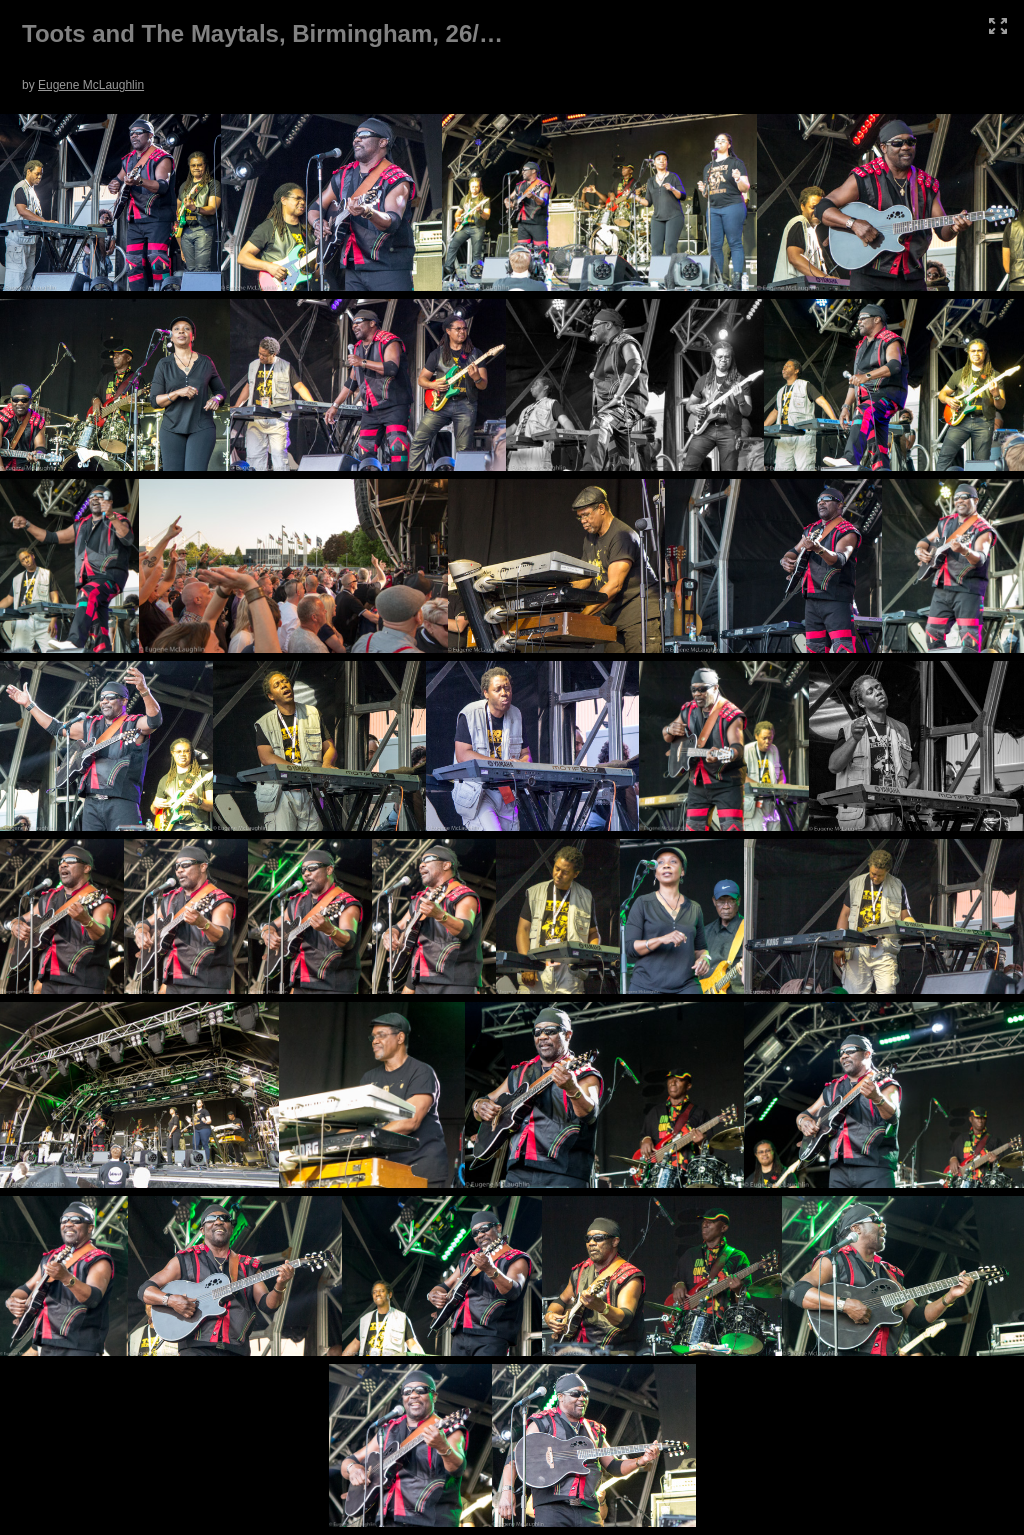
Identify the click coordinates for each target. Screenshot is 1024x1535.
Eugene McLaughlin (91, 85)
